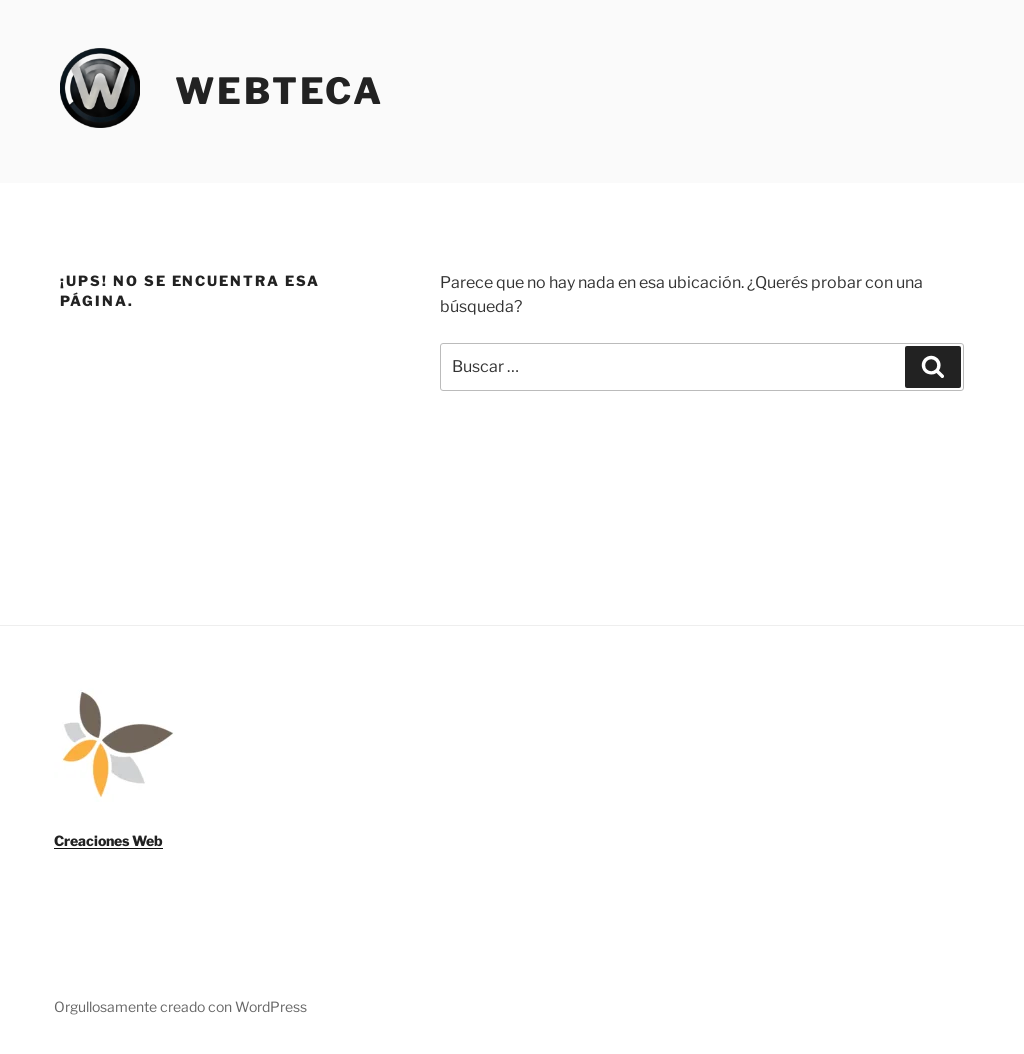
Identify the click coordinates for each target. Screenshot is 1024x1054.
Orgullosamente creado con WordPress (180, 1006)
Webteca (279, 91)
